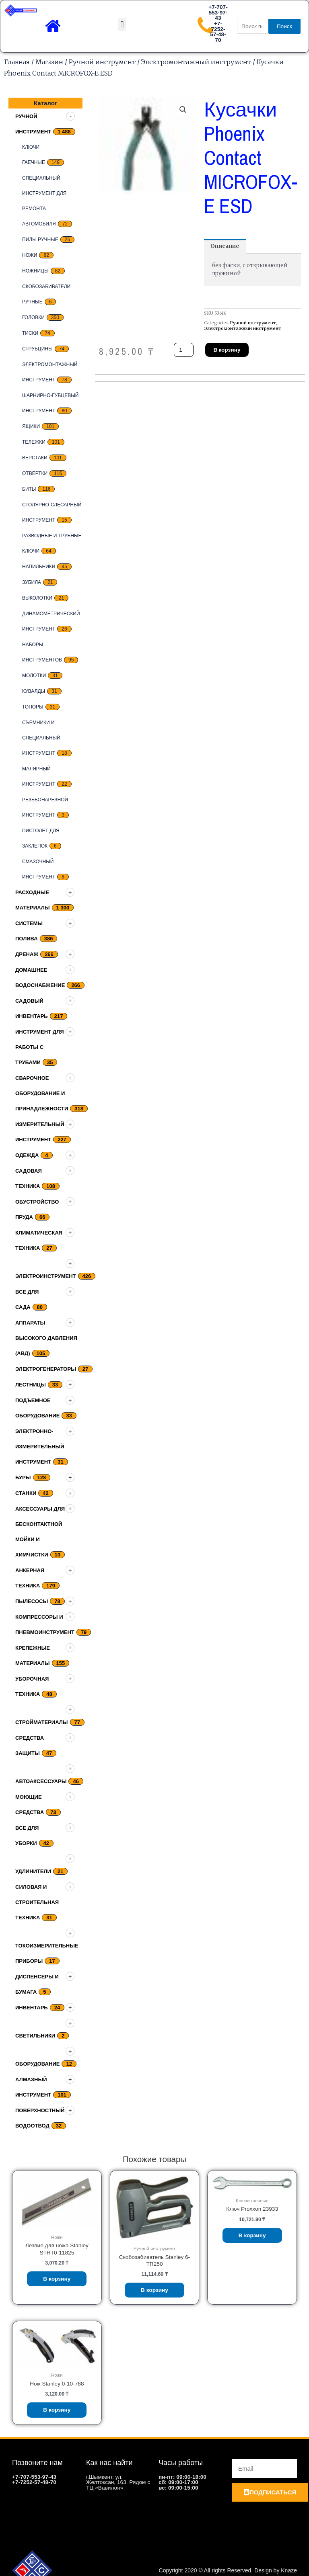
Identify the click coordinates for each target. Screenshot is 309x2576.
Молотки (34, 675)
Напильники (38, 566)
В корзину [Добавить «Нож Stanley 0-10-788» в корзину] (56, 2410)
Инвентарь (31, 2008)
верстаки (34, 458)
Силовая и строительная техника (37, 1902)
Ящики (31, 426)
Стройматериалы (41, 1722)
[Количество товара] (184, 350)
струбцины (37, 349)
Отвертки (34, 473)
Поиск (284, 26)
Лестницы (30, 1385)
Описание (224, 246)
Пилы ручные (40, 239)
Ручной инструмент (102, 62)
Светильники (35, 2036)
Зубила (31, 582)
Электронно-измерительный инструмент (39, 1446)
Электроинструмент (45, 1276)
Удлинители (33, 1871)
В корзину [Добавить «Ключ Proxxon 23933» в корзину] (252, 2235)
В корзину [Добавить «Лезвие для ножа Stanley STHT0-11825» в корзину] (56, 2279)
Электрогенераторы (45, 1369)
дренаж (26, 954)
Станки (25, 1493)
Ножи (29, 255)
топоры (32, 707)
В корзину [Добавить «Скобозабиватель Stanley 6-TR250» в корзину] (154, 2290)
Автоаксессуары (40, 1781)
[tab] (225, 246)
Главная (17, 62)
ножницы (35, 271)
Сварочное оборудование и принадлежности (41, 1093)
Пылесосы (31, 1601)
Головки (33, 317)
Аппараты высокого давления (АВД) (46, 1338)
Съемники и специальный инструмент (41, 738)
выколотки (37, 598)
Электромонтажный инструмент (196, 62)
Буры (23, 1477)
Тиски (30, 333)
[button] (122, 24)
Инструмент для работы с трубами (39, 1047)
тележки (33, 442)
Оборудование (37, 2064)
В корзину (226, 349)
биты (29, 489)
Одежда (27, 1155)
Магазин (49, 62)
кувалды (33, 691)
